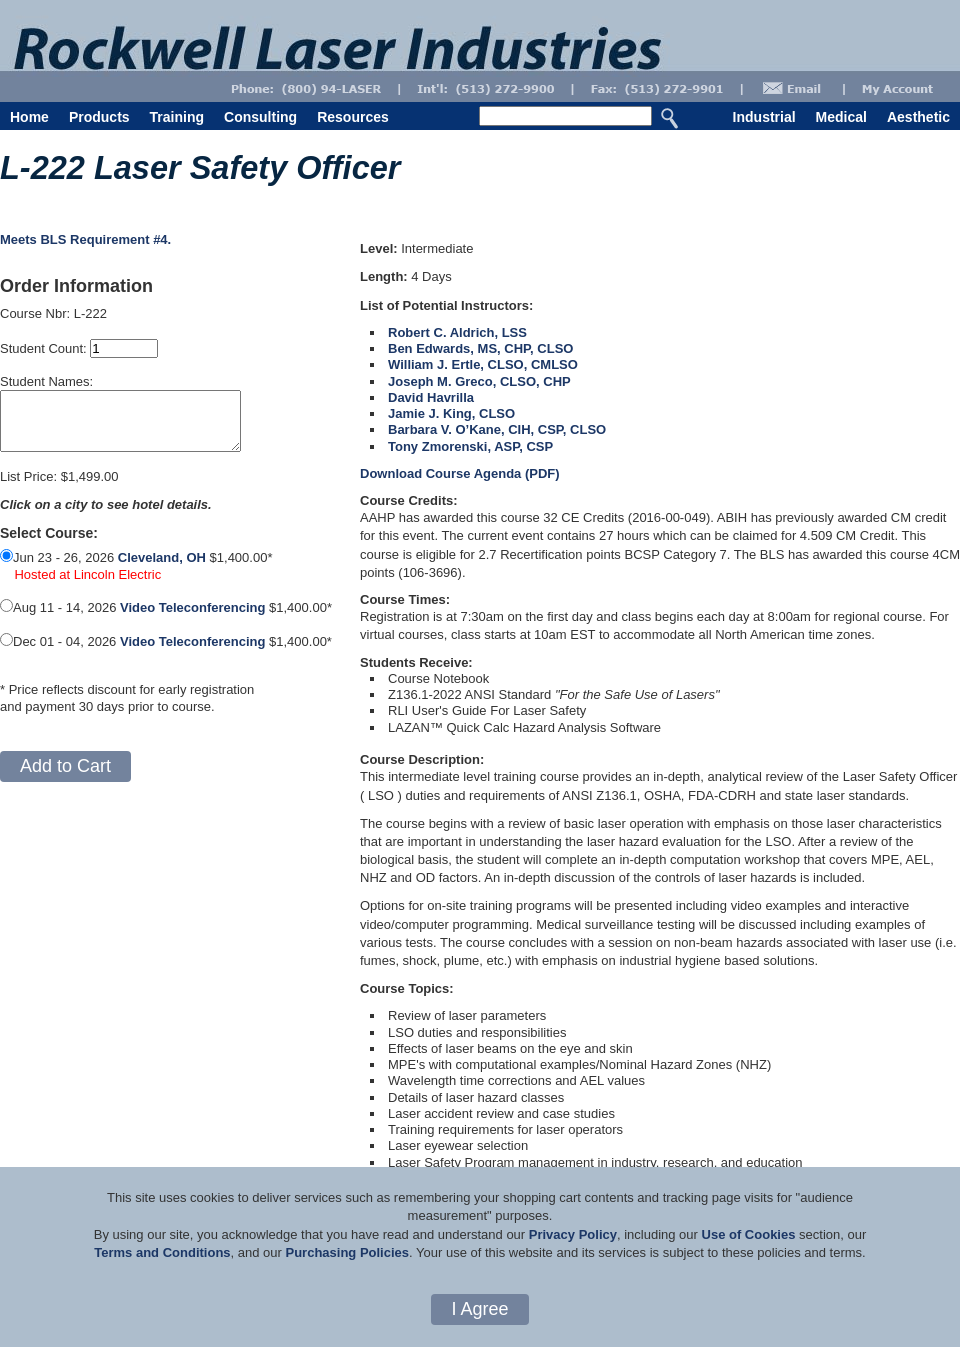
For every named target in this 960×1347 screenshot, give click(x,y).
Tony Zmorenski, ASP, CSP (470, 446)
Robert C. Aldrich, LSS (457, 332)
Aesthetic (918, 117)
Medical (841, 117)
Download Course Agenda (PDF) (460, 473)
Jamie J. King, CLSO (451, 413)
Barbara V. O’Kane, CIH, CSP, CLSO (497, 429)
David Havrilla (431, 397)
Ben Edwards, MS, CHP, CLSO (480, 348)
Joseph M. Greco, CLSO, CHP (479, 381)
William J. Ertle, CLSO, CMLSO (483, 364)
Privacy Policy (573, 1234)
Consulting (260, 117)
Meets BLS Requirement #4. (85, 239)
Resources (353, 117)
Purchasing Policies (347, 1252)
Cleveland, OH (162, 569)
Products (99, 117)
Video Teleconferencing (192, 619)
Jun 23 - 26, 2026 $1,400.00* (136, 586)
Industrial (764, 117)
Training (177, 117)
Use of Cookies (749, 1234)
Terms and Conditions (162, 1252)
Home (29, 117)
